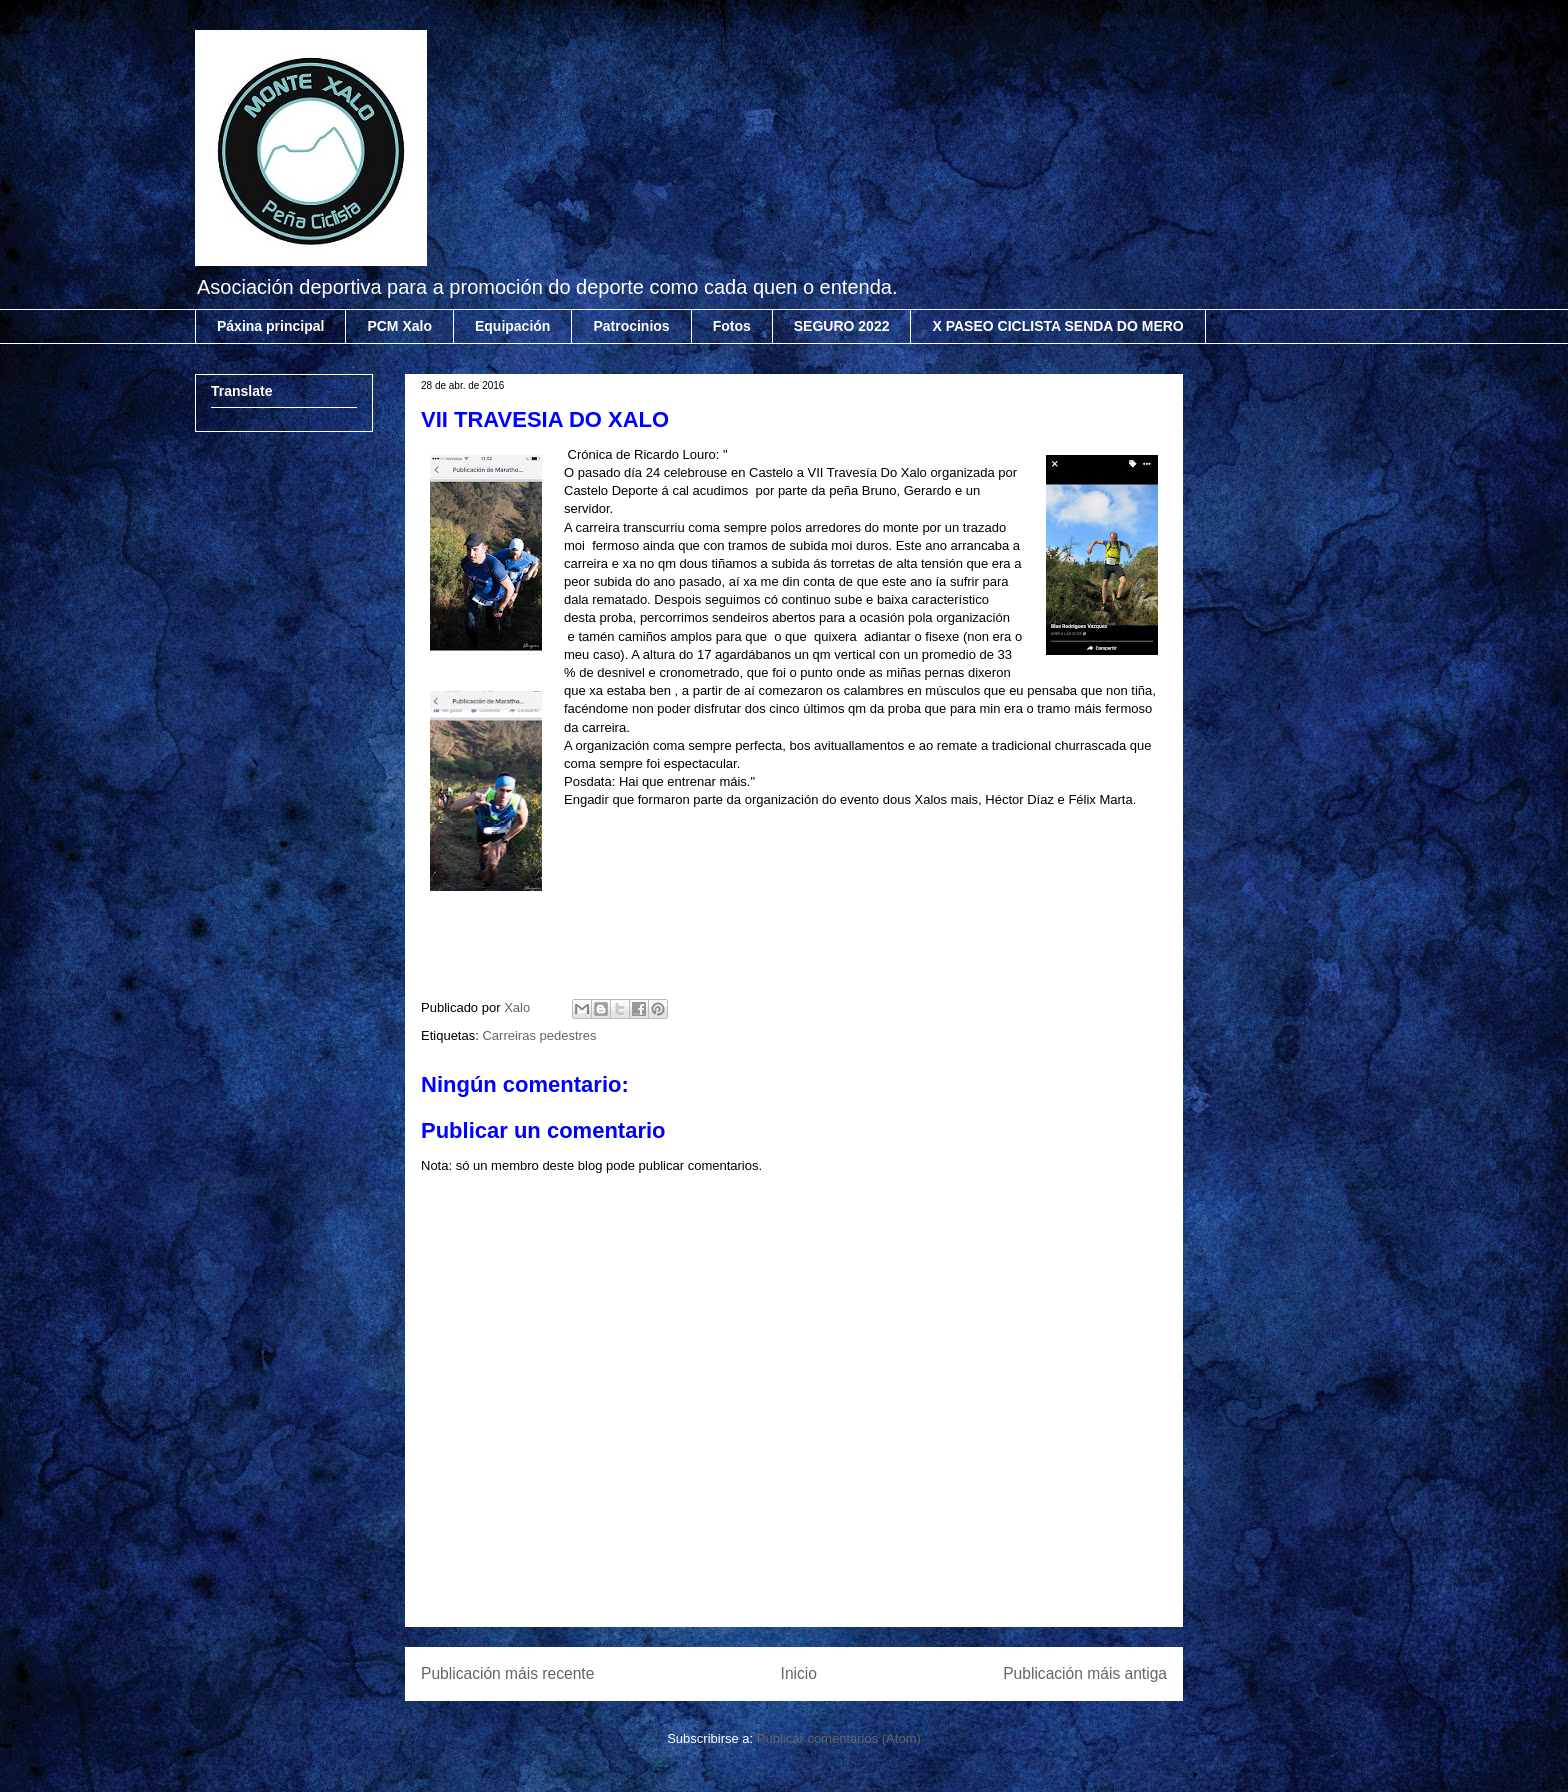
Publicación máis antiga (1085, 1673)
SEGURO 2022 (842, 326)
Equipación (512, 326)
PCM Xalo (399, 326)
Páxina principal (270, 326)
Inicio (799, 1673)
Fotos (732, 326)
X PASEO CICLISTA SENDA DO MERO (1057, 326)
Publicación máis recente (507, 1673)
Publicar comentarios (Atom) (839, 1738)
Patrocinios (631, 326)
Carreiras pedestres (539, 1035)
